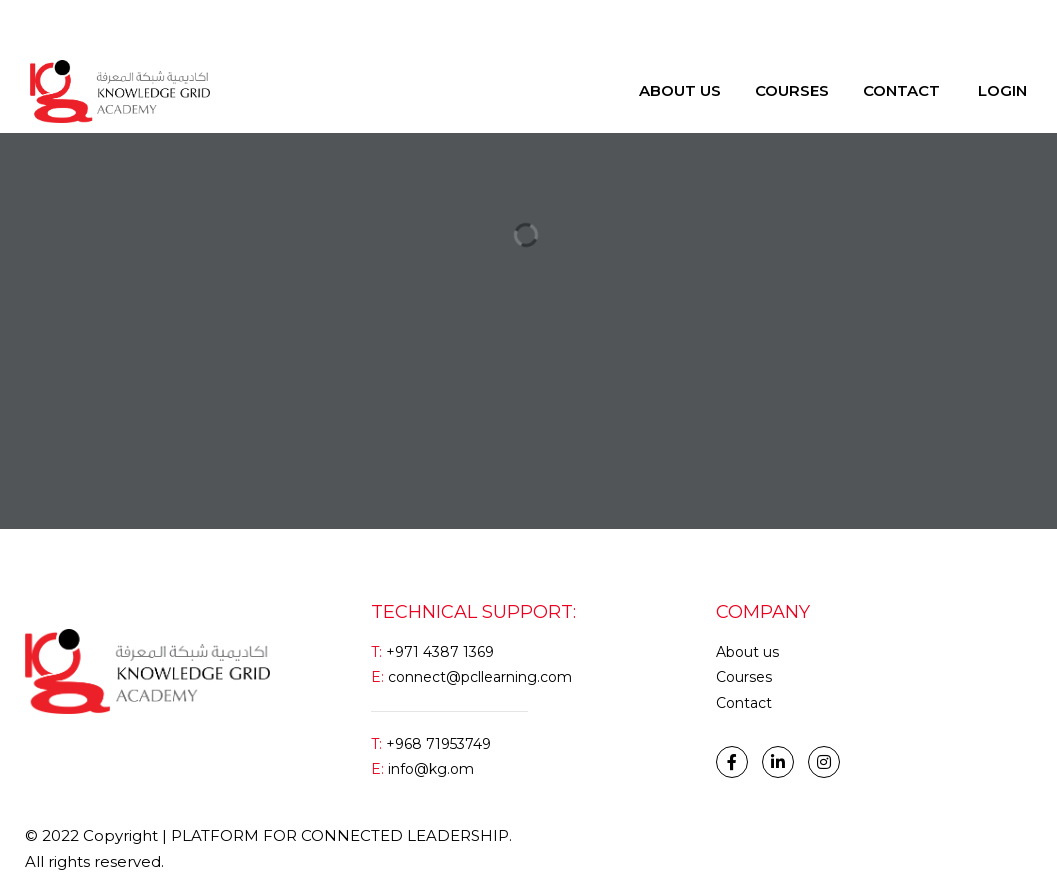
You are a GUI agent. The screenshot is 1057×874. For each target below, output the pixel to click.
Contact (901, 90)
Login (48, 24)
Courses (792, 90)
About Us (680, 90)
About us (747, 652)
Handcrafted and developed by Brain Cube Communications (775, 835)
